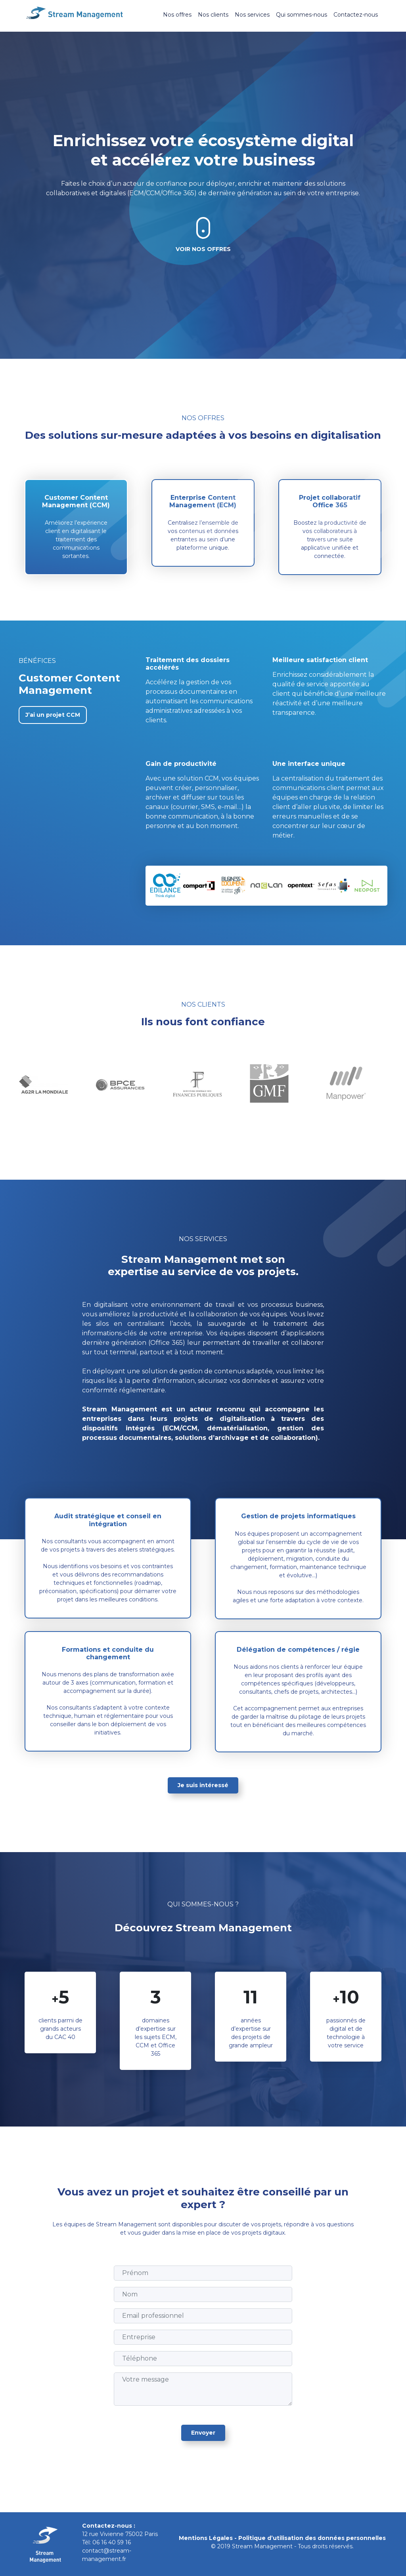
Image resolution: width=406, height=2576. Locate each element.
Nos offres (177, 14)
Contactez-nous (355, 14)
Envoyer (203, 2432)
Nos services (252, 14)
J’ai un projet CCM (52, 714)
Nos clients (213, 14)
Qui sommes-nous (301, 14)
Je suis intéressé (203, 1785)
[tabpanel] (49, 1084)
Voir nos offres (203, 249)
